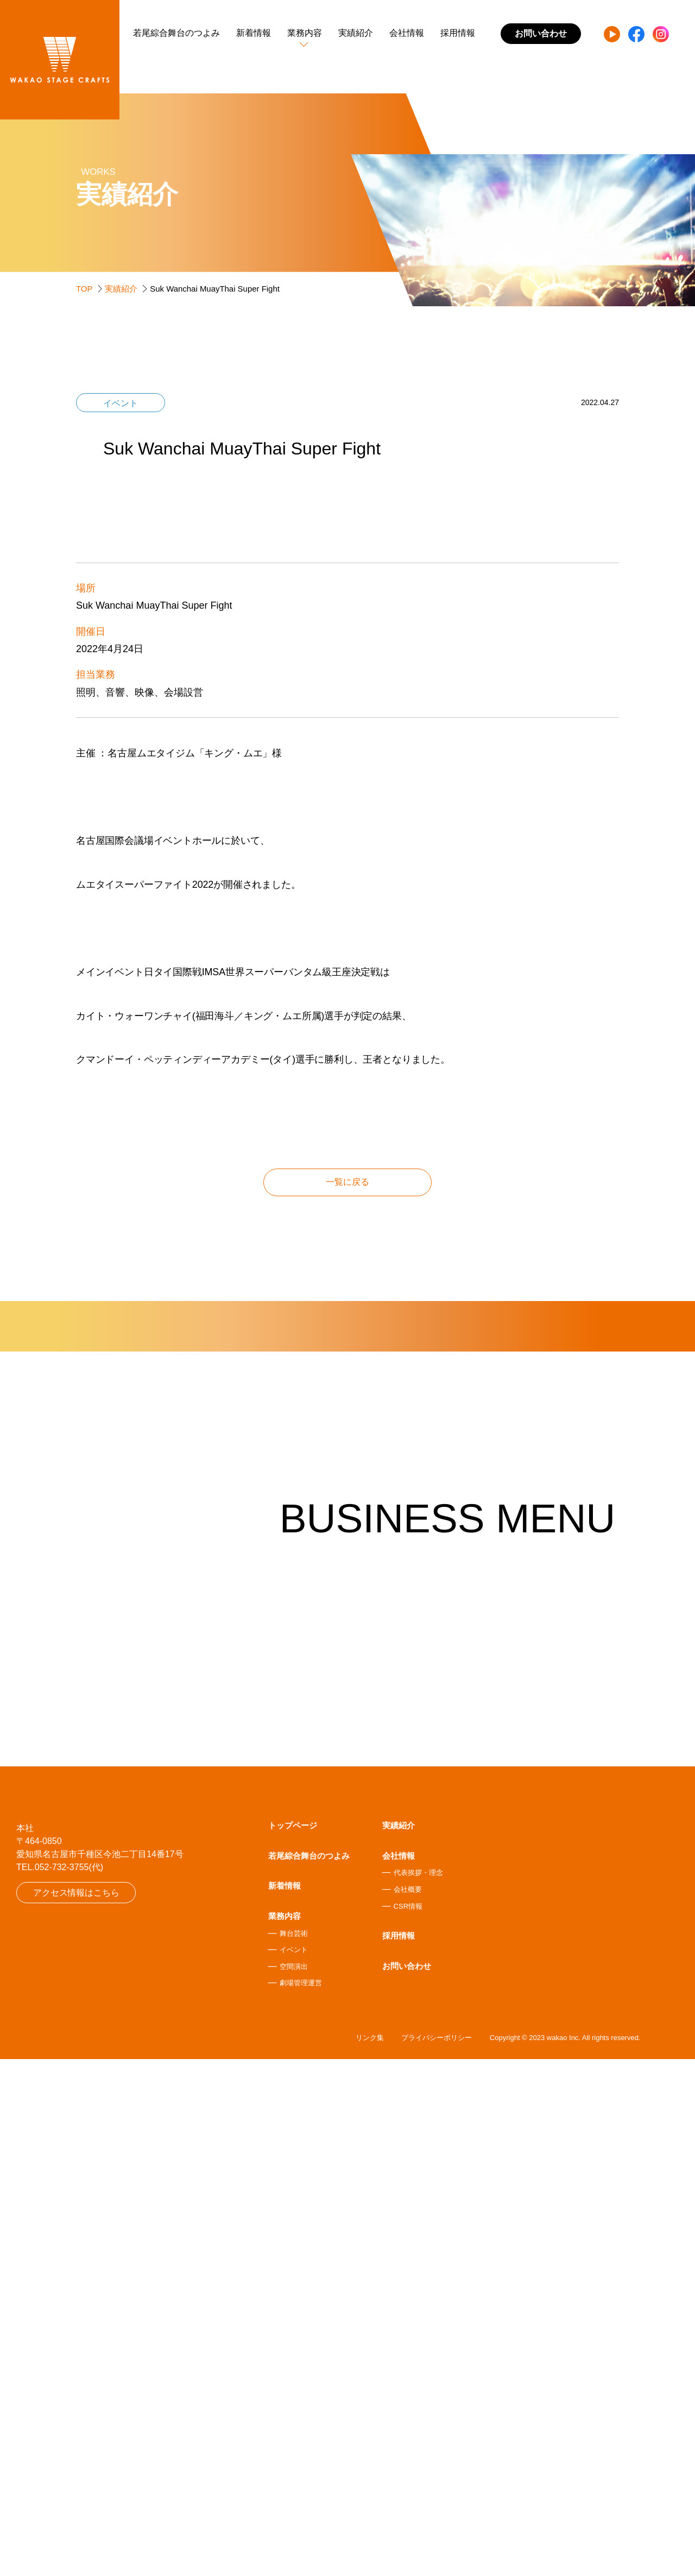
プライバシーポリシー (436, 2554)
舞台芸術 (294, 2449)
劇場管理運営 (301, 2498)
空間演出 (294, 2482)
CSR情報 (408, 2421)
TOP (84, 288)
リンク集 (370, 2554)
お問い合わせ (406, 2481)
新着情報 (253, 32)
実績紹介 (355, 32)
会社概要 (408, 2405)
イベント (294, 2465)
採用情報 (457, 32)
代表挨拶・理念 (418, 2388)
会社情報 (406, 32)
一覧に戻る (347, 1463)
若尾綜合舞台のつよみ (176, 32)
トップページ (292, 2340)
